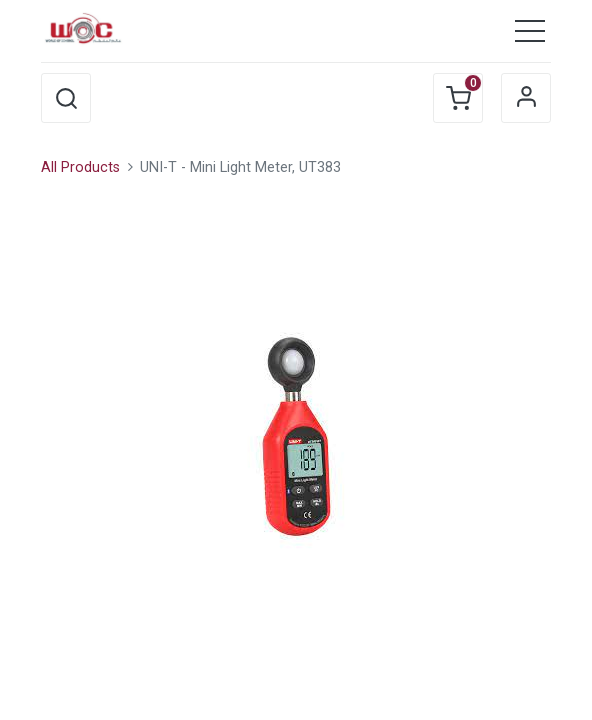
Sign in (526, 98)
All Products (80, 167)
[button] (66, 98)
